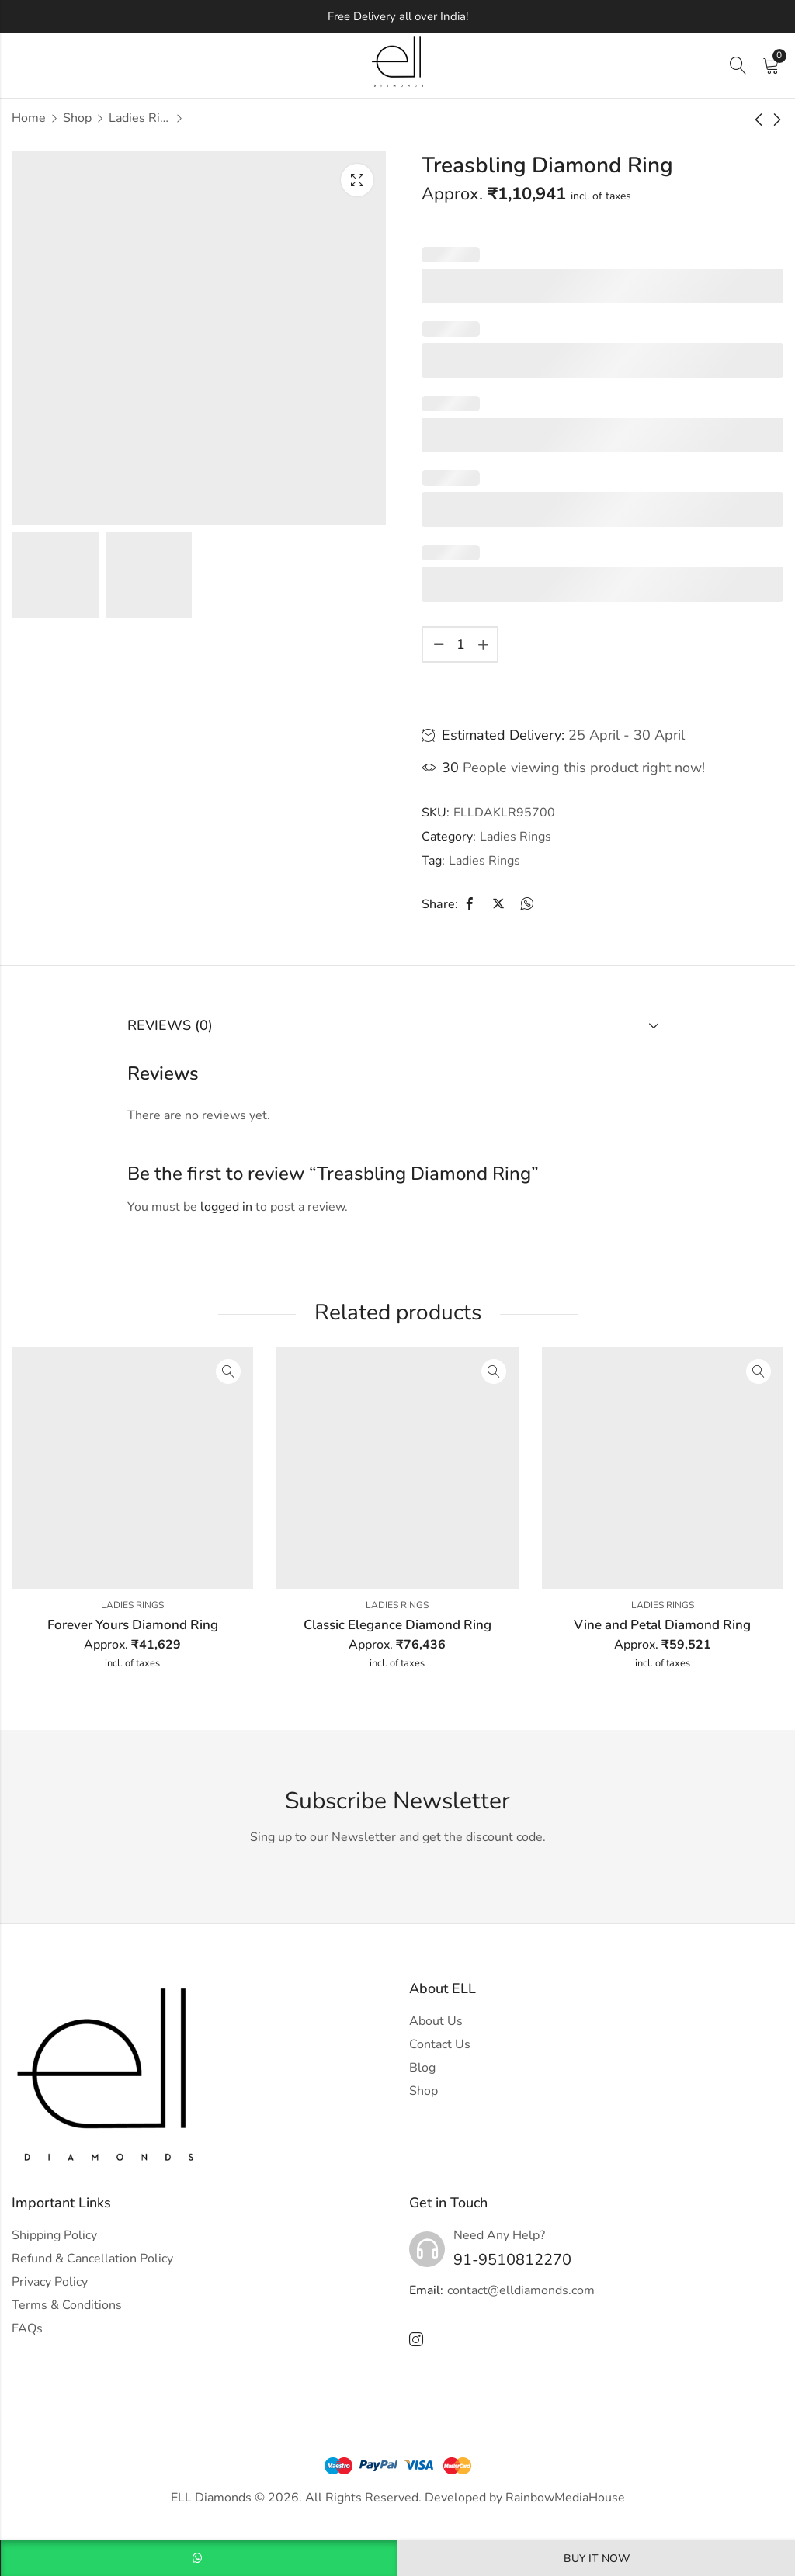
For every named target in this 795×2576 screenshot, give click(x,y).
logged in (226, 1206)
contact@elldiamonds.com (521, 2290)
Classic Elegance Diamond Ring (397, 1625)
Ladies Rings (140, 118)
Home (29, 118)
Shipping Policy (54, 2235)
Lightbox (357, 180)
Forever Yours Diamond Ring (132, 1625)
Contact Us (439, 2044)
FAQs (27, 2328)
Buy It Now (597, 2558)
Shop (77, 118)
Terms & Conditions (67, 2305)
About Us (436, 2021)
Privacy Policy (50, 2281)
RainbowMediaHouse (565, 2497)
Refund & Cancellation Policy (92, 2258)
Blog (422, 2067)
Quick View (228, 1371)
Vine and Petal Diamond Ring (662, 1625)
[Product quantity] (460, 644)
